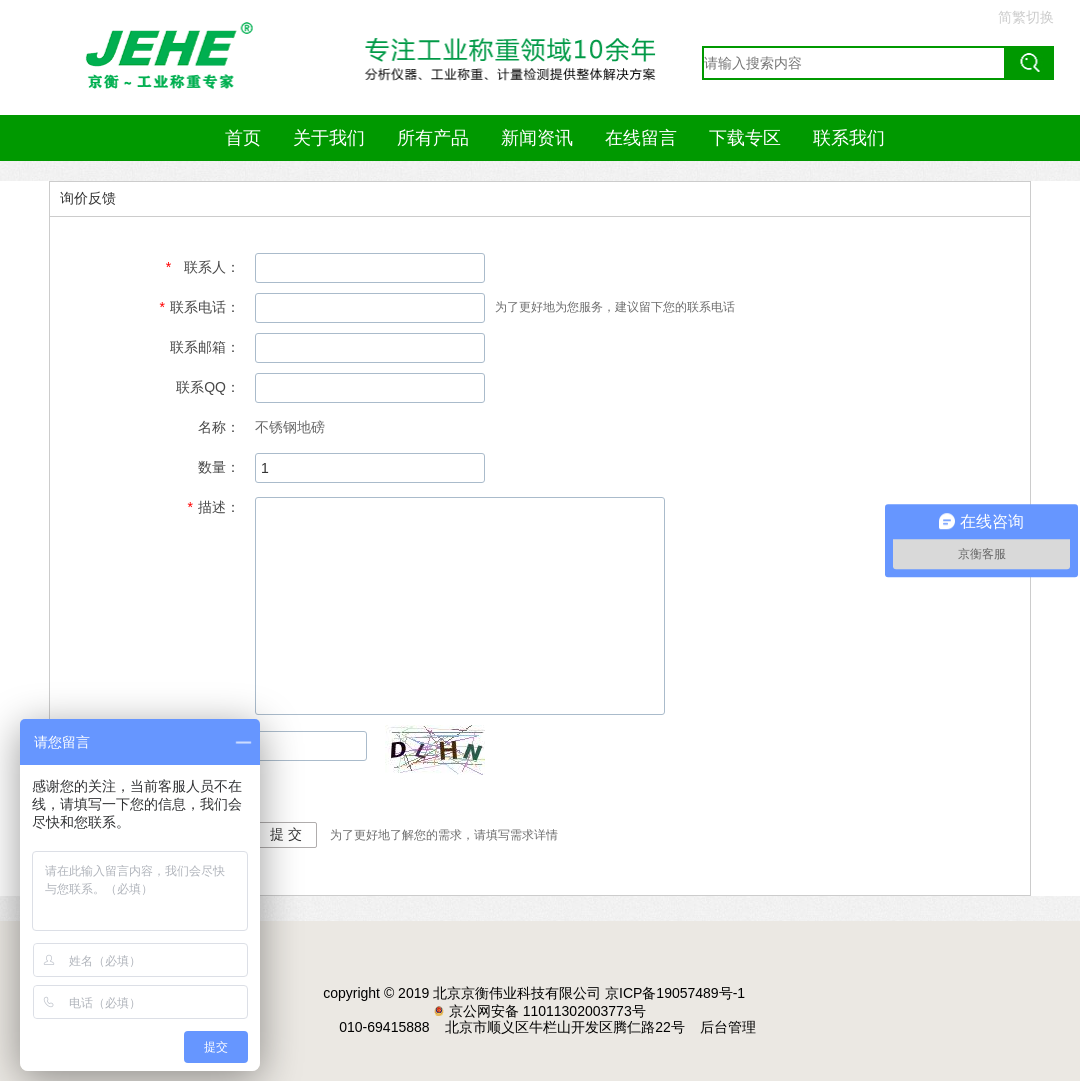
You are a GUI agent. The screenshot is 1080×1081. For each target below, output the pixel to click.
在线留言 (641, 138)
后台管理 (728, 1027)
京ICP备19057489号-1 (675, 993)
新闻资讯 (537, 138)
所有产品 (433, 138)
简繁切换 (1026, 17)
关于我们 (329, 138)
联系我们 (849, 138)
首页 (243, 138)
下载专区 (745, 138)
